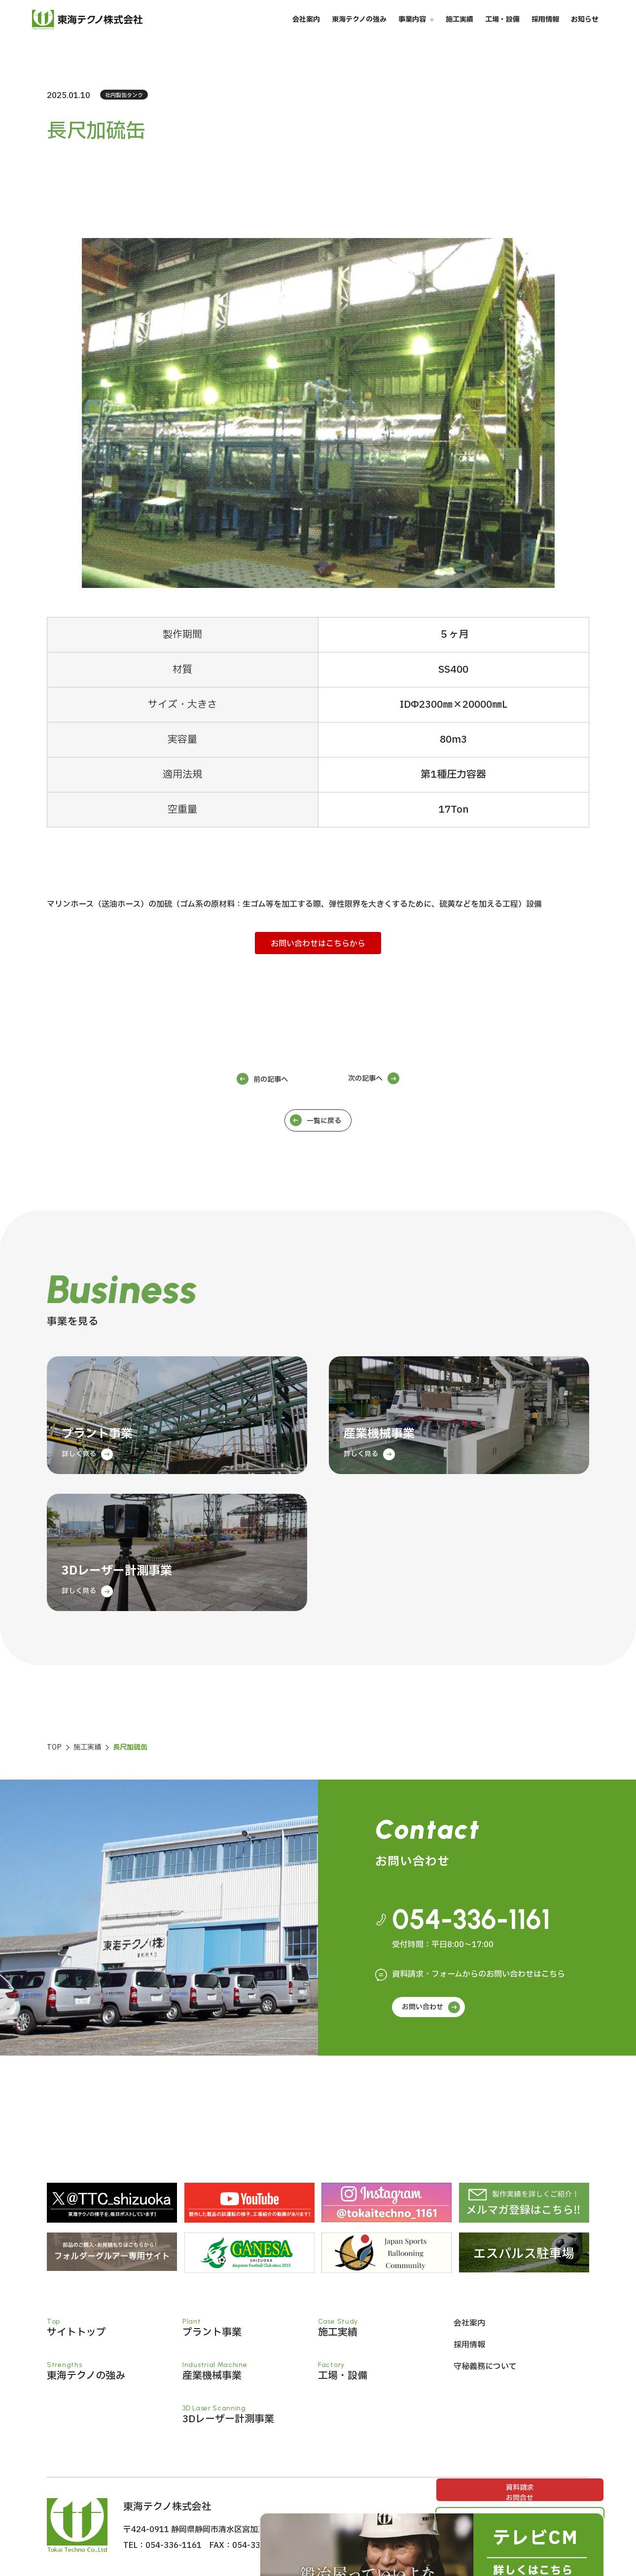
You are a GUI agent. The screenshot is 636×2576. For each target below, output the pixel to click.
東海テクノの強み (359, 34)
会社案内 (306, 34)
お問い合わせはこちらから (318, 944)
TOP (54, 1747)
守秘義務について (485, 2366)
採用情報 (545, 34)
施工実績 (459, 34)
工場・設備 (502, 34)
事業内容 (412, 34)
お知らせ (585, 34)
